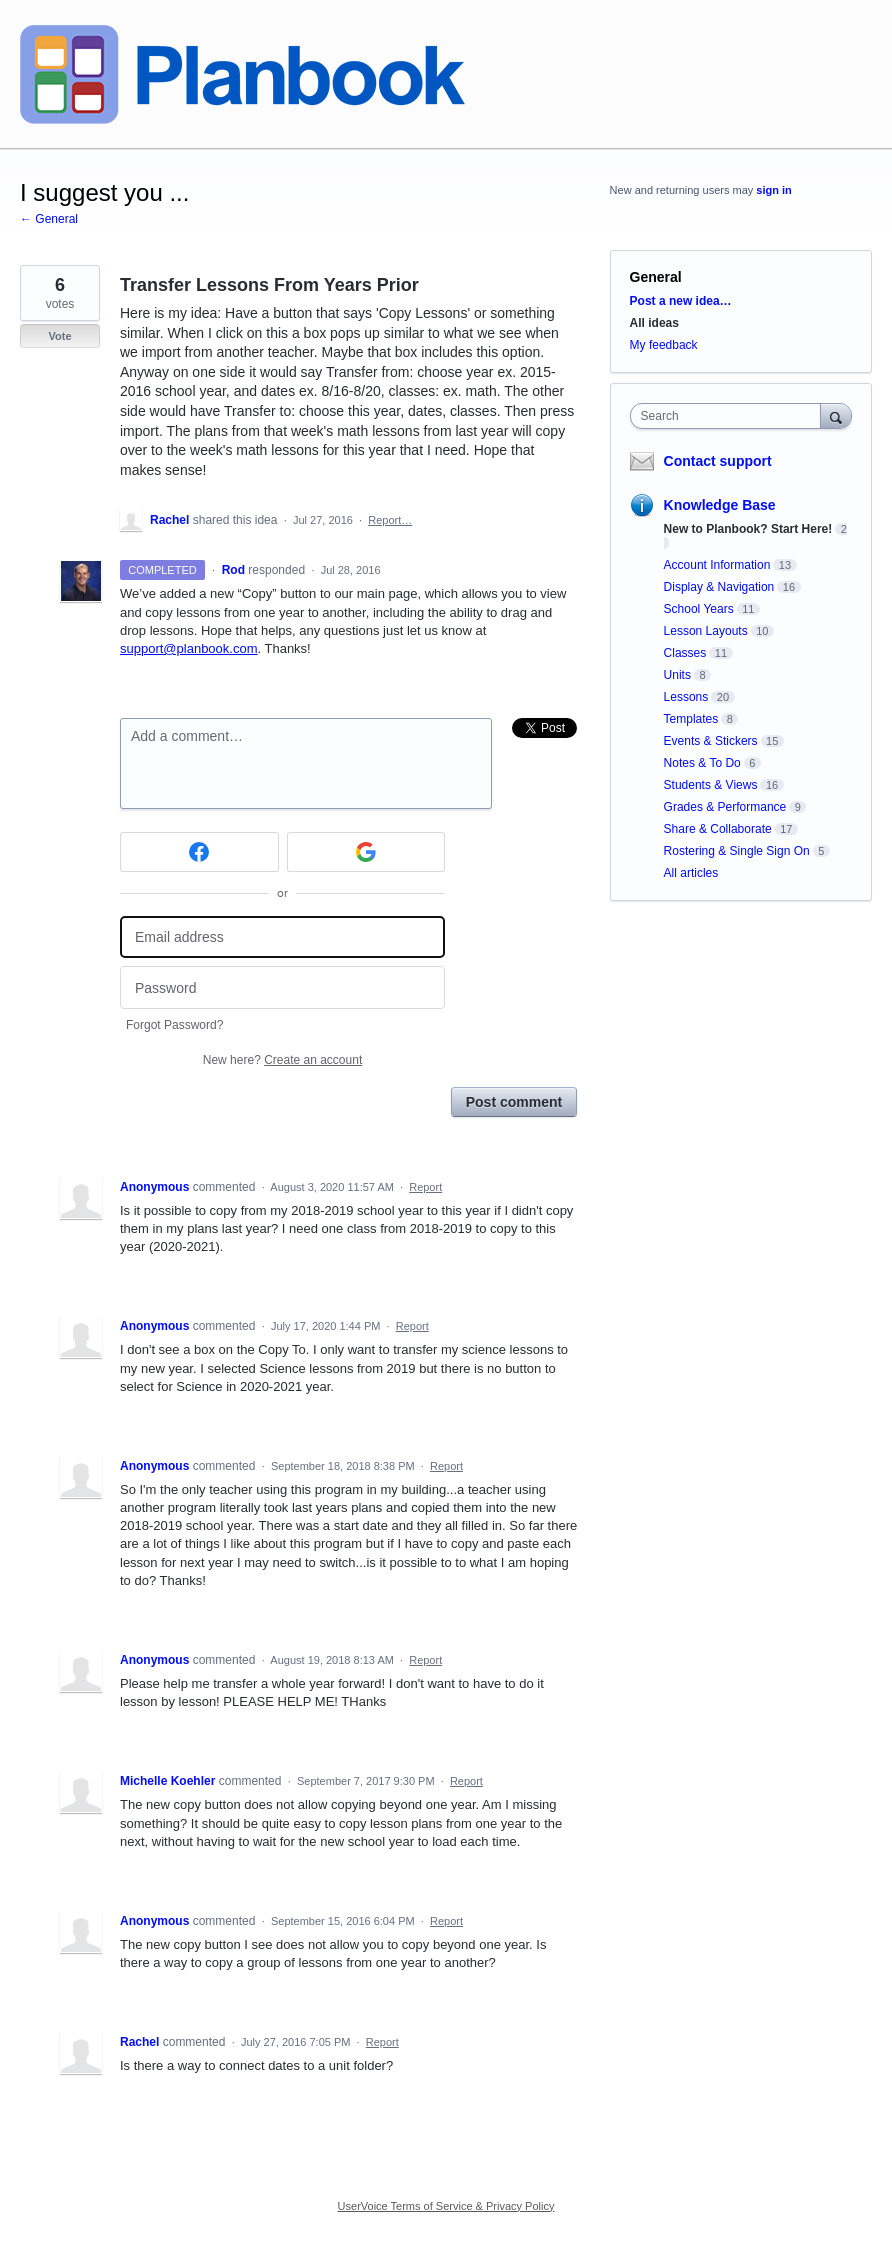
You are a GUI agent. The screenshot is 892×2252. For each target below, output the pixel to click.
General (656, 277)
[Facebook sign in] (199, 852)
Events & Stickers (711, 741)
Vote (59, 336)
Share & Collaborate (718, 829)
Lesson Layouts (706, 631)
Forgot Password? (174, 1025)
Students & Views (711, 785)
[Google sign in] (366, 852)
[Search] (836, 415)
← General (49, 219)
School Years (699, 609)
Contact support (718, 461)
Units (677, 675)
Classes (685, 653)
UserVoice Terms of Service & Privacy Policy (446, 2206)
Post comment (514, 1102)
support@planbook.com (189, 648)
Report (425, 1187)
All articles (691, 873)
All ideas (654, 323)
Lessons (686, 697)
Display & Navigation (719, 587)
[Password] (282, 987)
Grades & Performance (725, 807)
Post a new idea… (681, 301)
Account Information (717, 565)
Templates (691, 719)
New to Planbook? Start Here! (748, 529)
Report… (390, 520)
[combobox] (730, 416)
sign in (773, 190)
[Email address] (282, 937)
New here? (282, 1060)
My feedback (664, 345)
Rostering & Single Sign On (737, 851)
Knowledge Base (720, 505)
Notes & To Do (702, 763)
